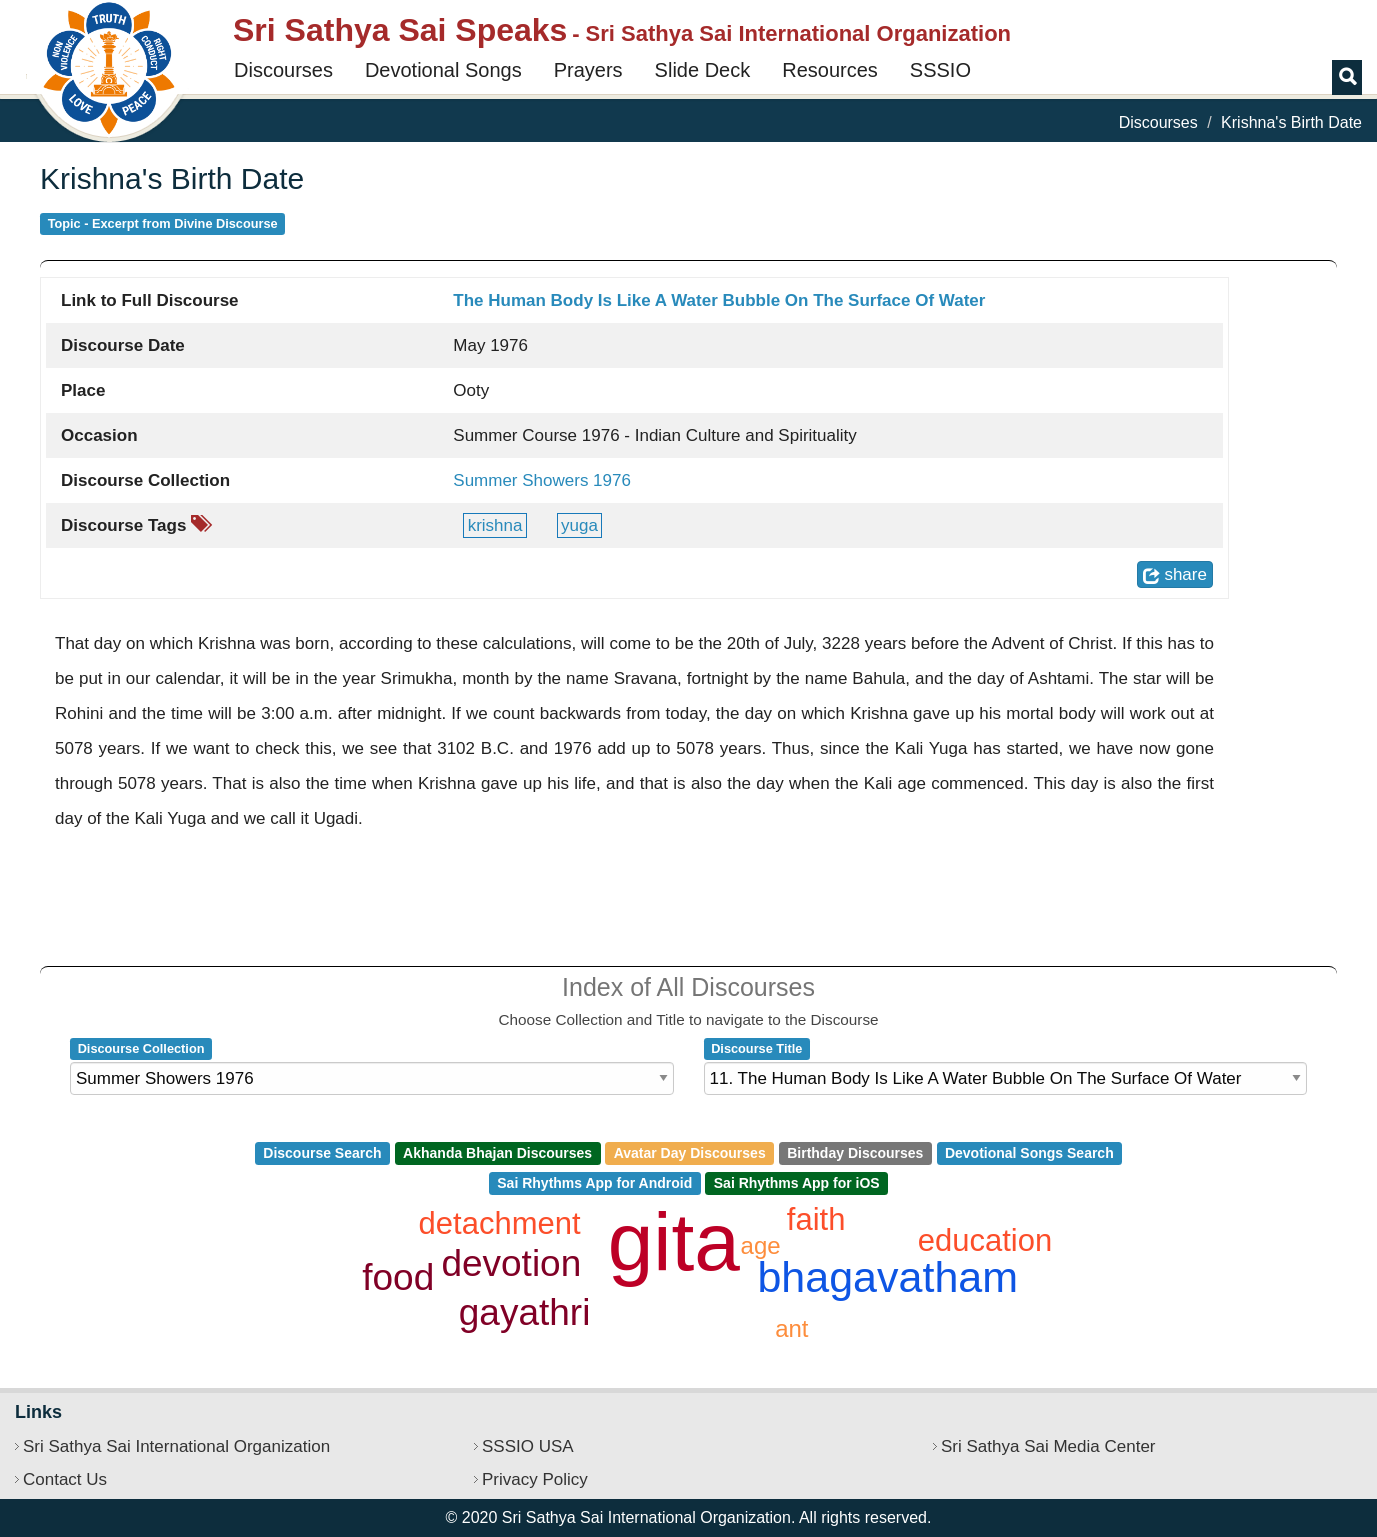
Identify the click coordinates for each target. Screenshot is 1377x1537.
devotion (511, 1263)
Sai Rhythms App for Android (594, 1183)
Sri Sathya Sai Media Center (1048, 1446)
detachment (500, 1223)
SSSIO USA (528, 1446)
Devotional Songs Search (1029, 1153)
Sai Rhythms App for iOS (797, 1183)
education (985, 1240)
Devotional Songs (443, 70)
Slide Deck (703, 70)
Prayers (588, 70)
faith (816, 1219)
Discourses (283, 70)
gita (674, 1241)
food (398, 1277)
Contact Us (65, 1479)
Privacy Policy (535, 1479)
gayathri (525, 1312)
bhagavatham (887, 1277)
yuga (579, 525)
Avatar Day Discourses (690, 1153)
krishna (495, 525)
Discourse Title (756, 1048)
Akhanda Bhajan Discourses (497, 1153)
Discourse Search (322, 1153)
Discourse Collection (141, 1048)
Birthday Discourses (855, 1153)
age (761, 1245)
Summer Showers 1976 (542, 480)
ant (791, 1328)
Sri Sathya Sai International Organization (176, 1446)
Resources (830, 70)
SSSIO (940, 70)
